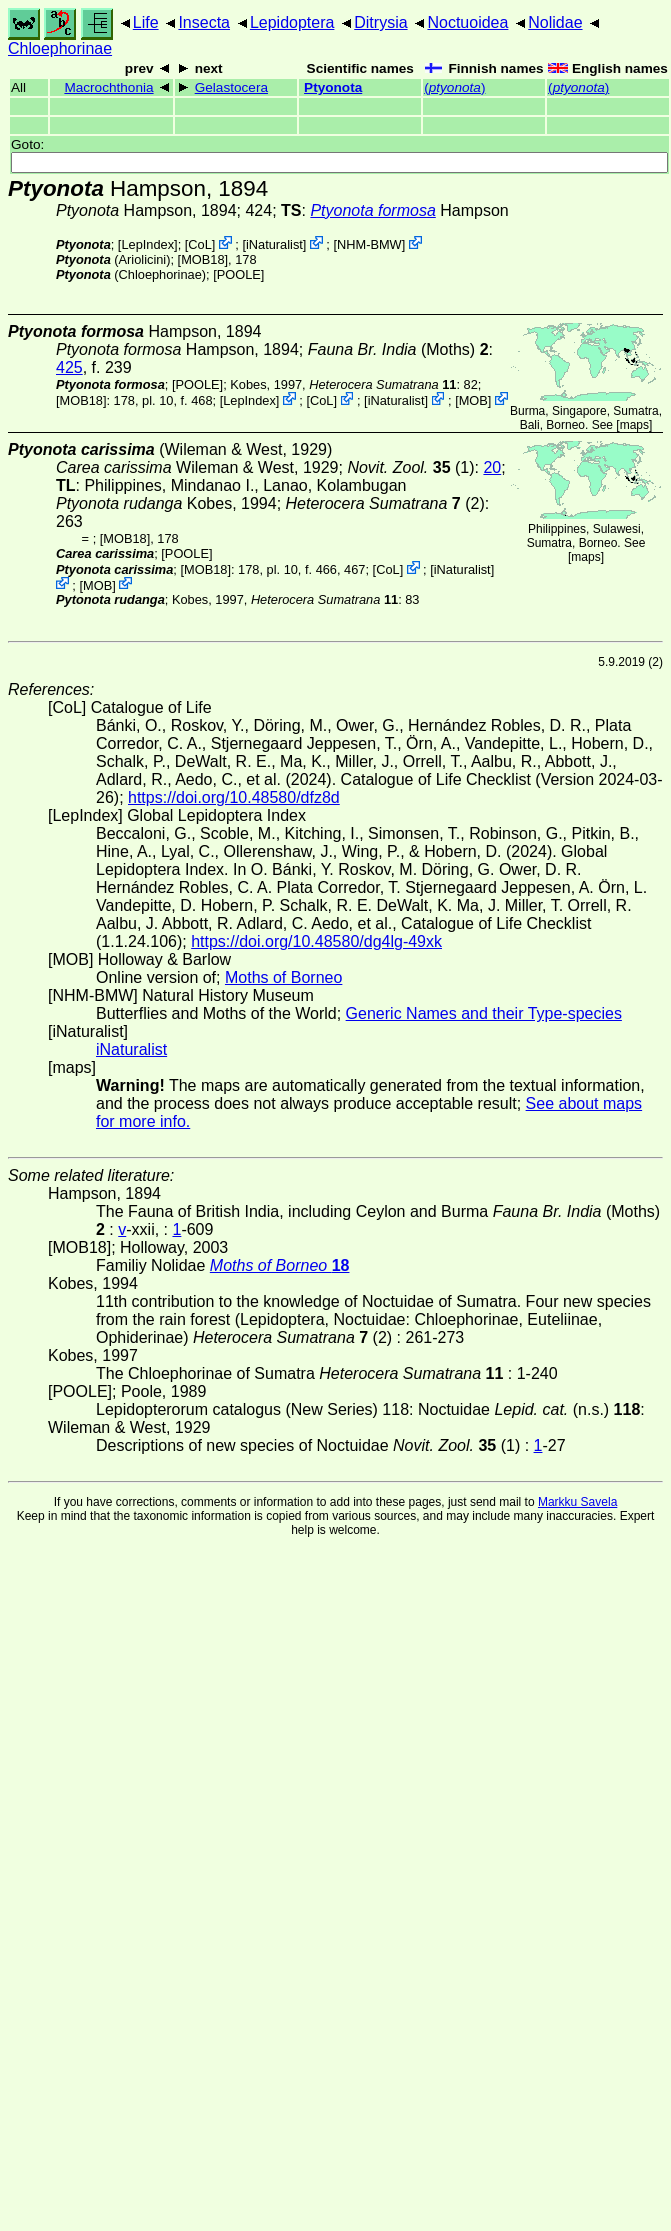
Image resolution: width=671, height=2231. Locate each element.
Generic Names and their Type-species (484, 1013)
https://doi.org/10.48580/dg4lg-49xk (316, 941)
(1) (410, 467)
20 (492, 467)
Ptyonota (333, 87)
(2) (385, 503)
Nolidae (555, 22)
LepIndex (147, 244)
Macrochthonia (108, 87)
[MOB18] (203, 259)
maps (634, 425)
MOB (473, 400)
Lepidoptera (292, 22)
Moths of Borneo (283, 977)
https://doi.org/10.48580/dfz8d (234, 797)
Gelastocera (231, 87)
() (454, 87)
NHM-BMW (369, 244)
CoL (199, 244)
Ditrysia (380, 22)
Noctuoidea (467, 22)
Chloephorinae (60, 48)
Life (146, 22)
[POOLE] (238, 274)
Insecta (204, 22)
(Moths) (398, 349)
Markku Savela (577, 1502)
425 (69, 367)
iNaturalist (274, 244)
